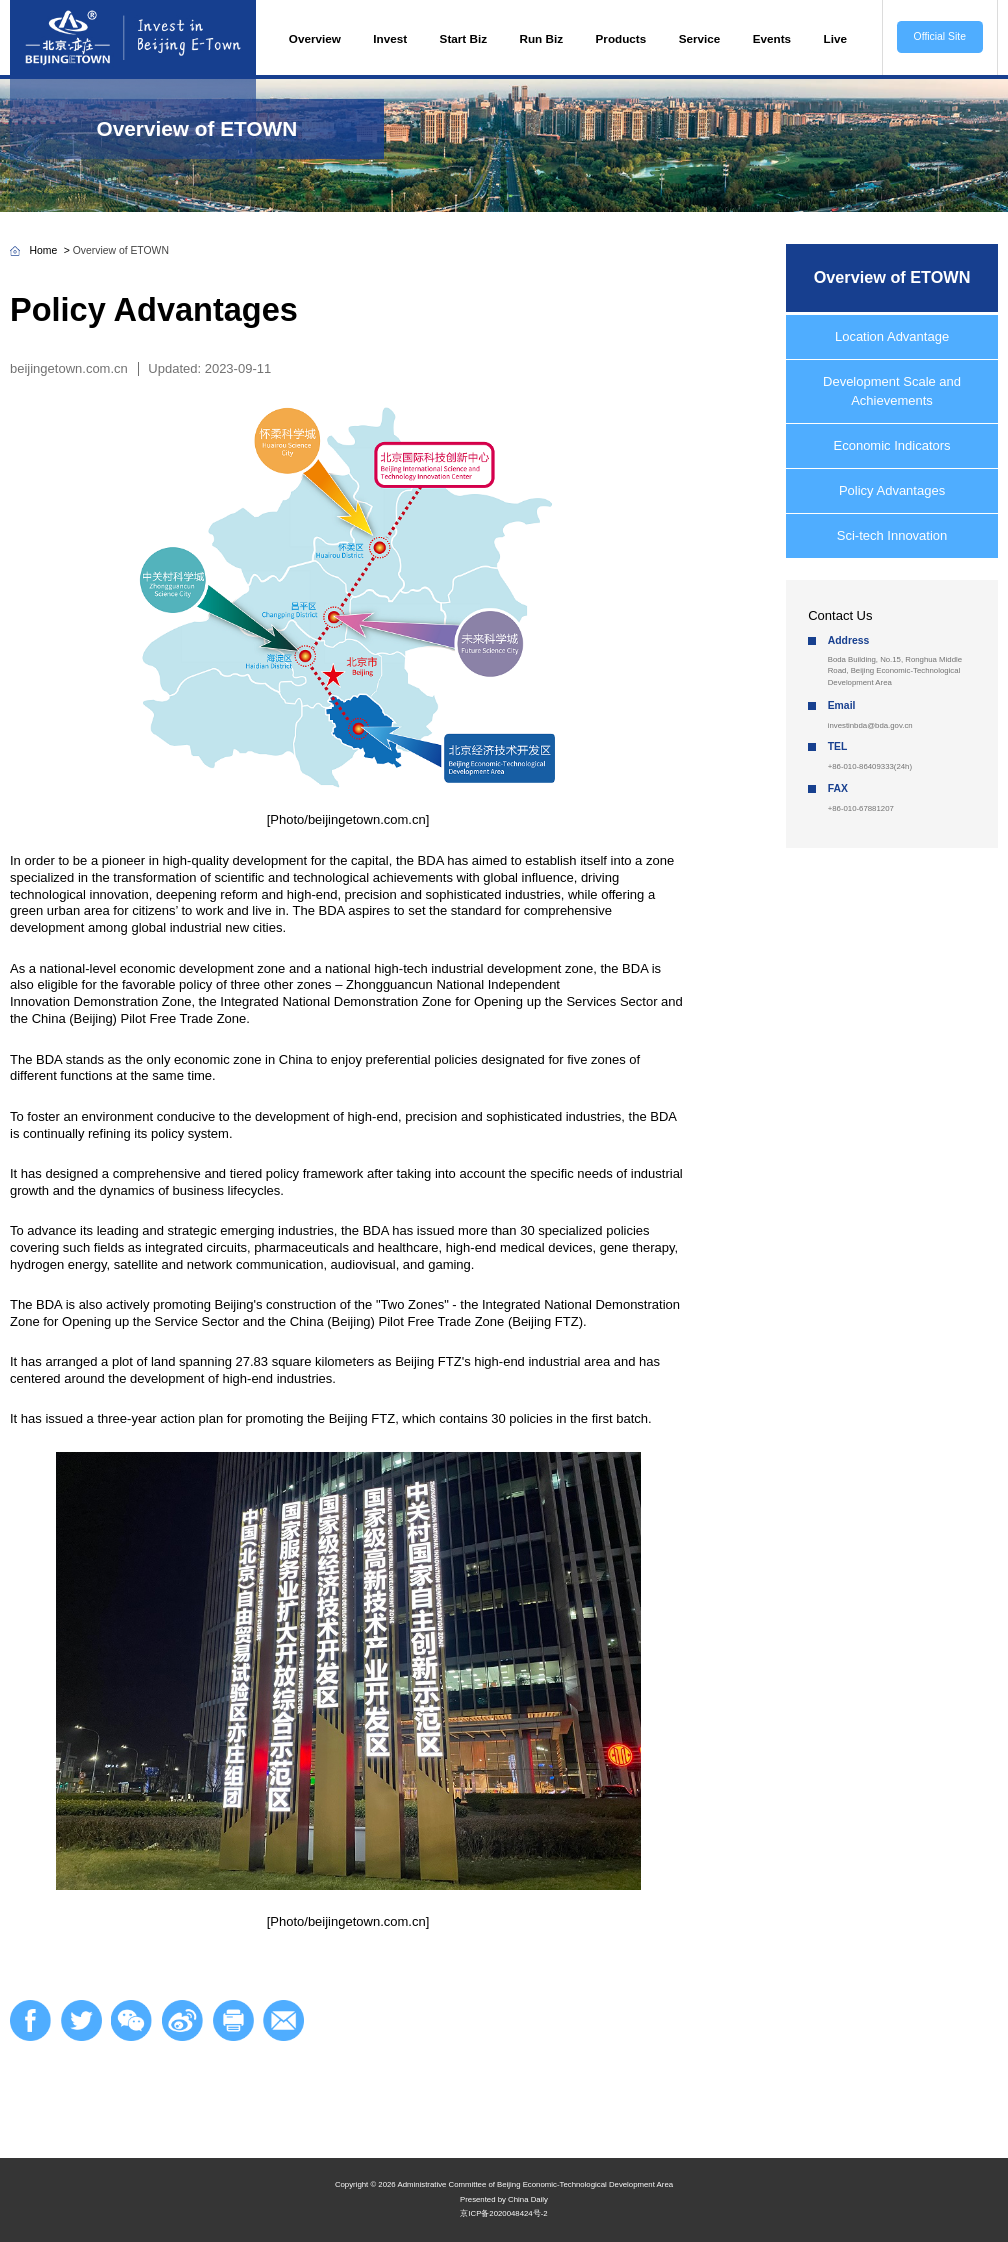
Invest (390, 38)
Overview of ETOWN (197, 128)
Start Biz (463, 38)
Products (621, 38)
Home (44, 250)
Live (835, 38)
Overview (315, 38)
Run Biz (542, 38)
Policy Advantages (892, 490)
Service (700, 38)
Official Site (940, 36)
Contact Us (840, 615)
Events (772, 38)
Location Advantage (892, 336)
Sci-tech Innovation (892, 535)
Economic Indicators (892, 445)
